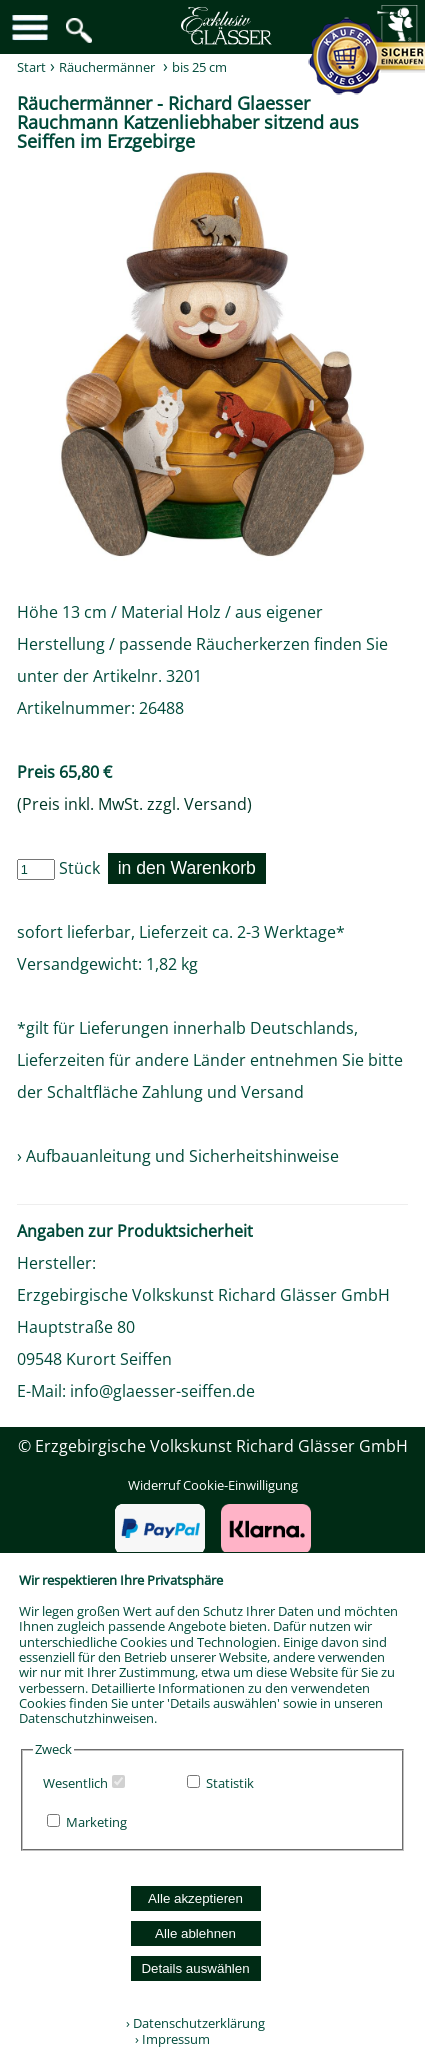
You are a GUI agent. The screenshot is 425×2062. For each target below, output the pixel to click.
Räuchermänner (107, 67)
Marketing (96, 1822)
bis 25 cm (199, 67)
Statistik (230, 1783)
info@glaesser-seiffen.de (162, 1391)
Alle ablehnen (195, 1933)
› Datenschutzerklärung (195, 2023)
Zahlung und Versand (223, 1092)
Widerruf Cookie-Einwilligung (213, 1485)
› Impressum (168, 2039)
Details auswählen (195, 1968)
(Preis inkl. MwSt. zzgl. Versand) (134, 804)
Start (31, 67)
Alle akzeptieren (195, 1898)
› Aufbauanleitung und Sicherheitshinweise (178, 1156)
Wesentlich (75, 1783)
